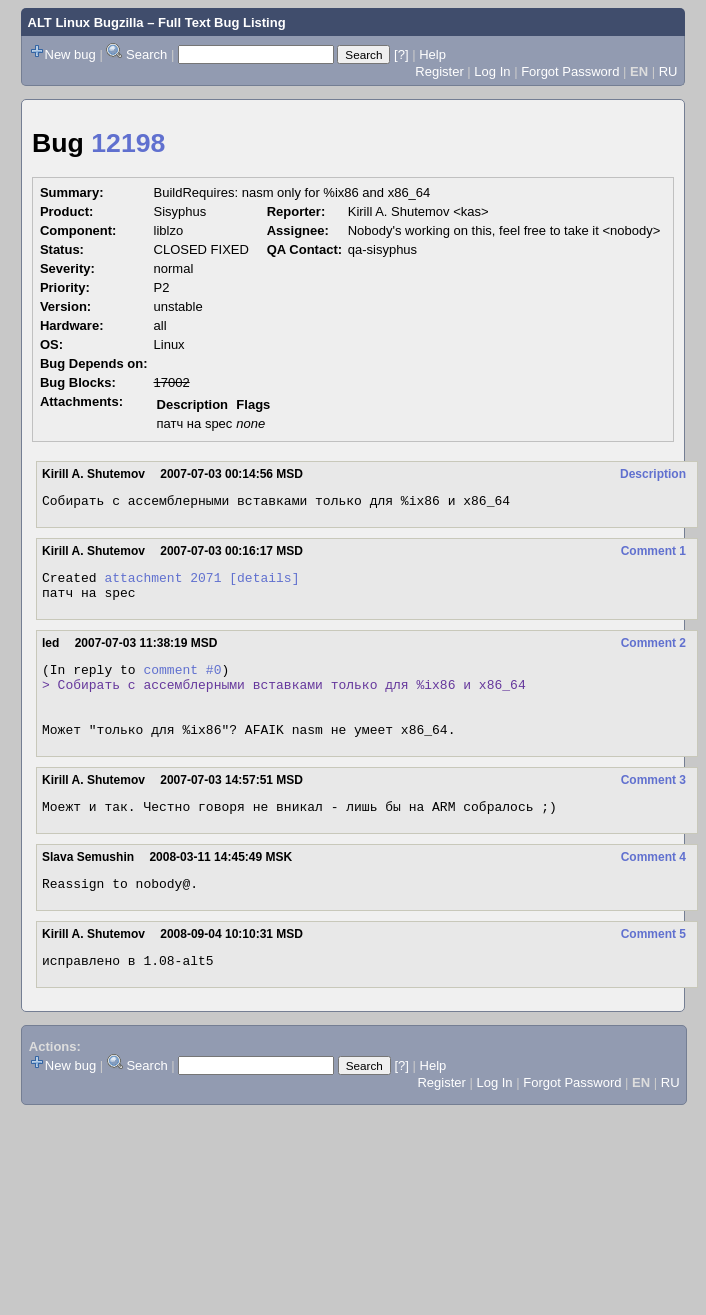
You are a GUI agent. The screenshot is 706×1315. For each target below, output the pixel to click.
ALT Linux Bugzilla (86, 22)
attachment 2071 (162, 583)
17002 (172, 382)
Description (653, 474)
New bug (70, 54)
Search (146, 54)
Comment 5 (653, 964)
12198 (128, 143)
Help (432, 54)
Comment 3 (653, 804)
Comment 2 (653, 652)
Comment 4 (653, 884)
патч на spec (195, 423)
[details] (264, 583)
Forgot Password (570, 71)
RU (668, 71)
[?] (401, 54)
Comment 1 (653, 554)
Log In (492, 71)
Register (439, 71)
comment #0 (182, 681)
